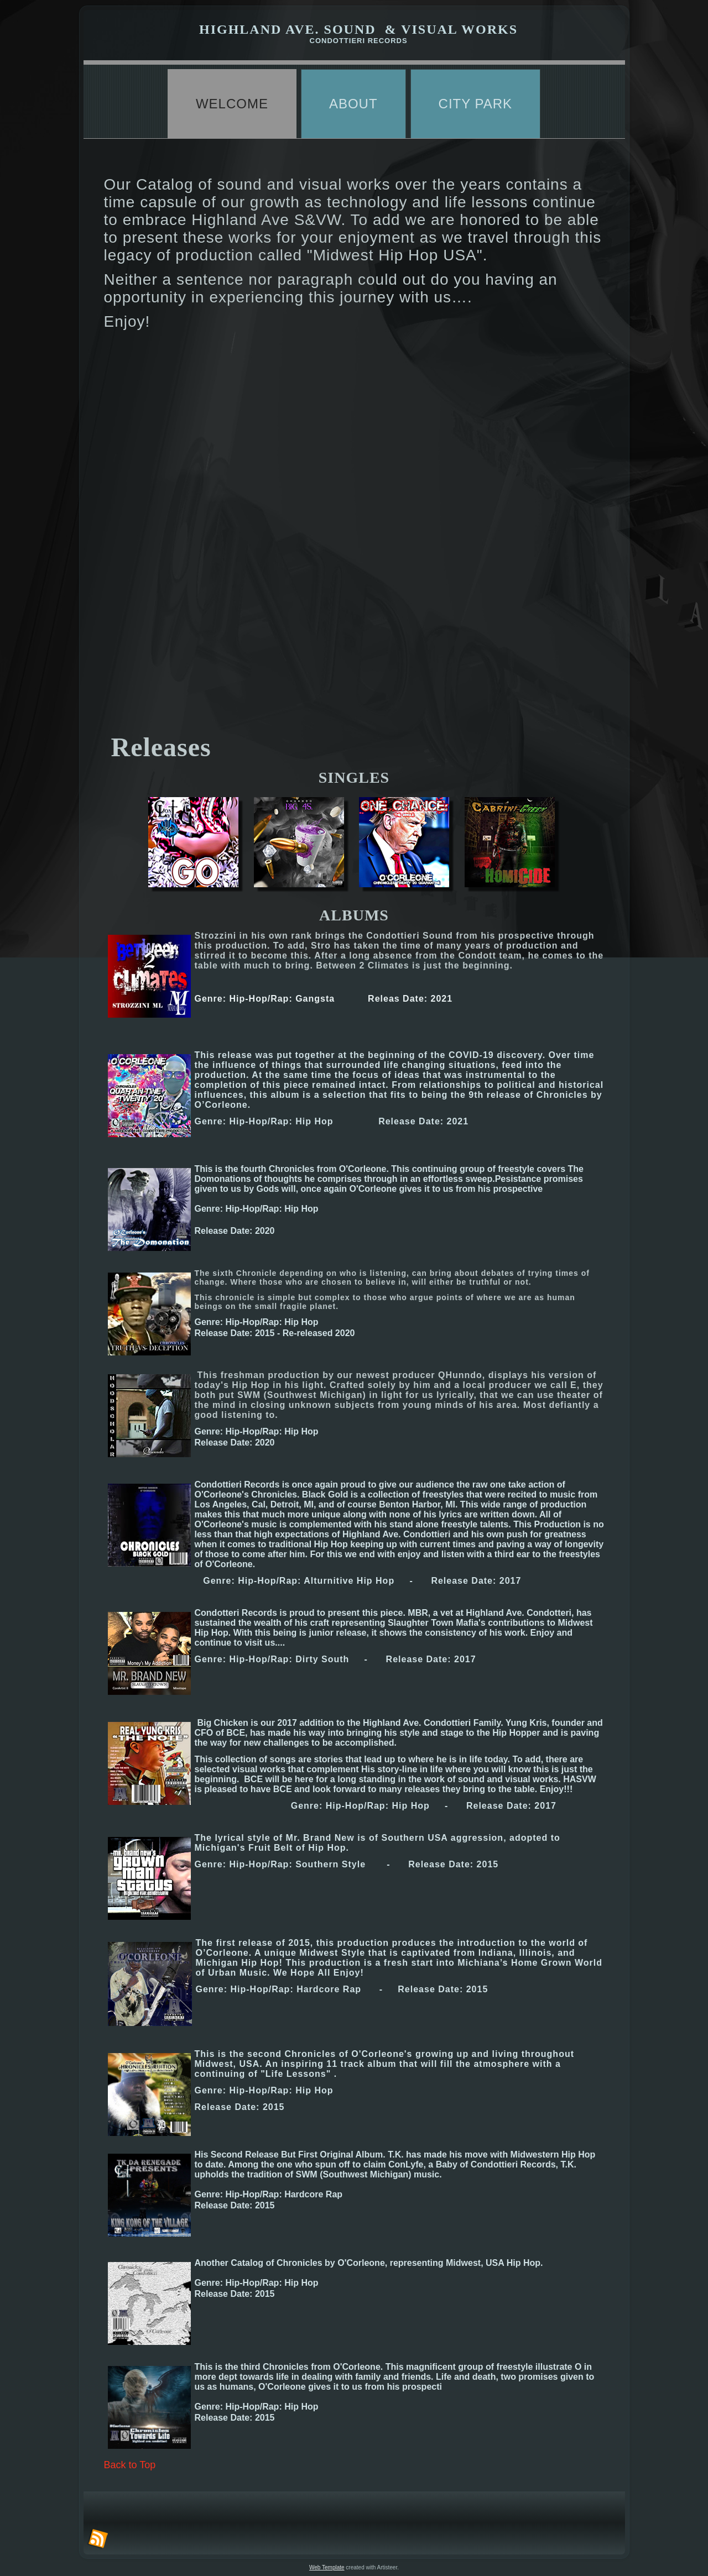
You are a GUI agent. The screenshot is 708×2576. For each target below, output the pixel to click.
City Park (475, 103)
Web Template (327, 2567)
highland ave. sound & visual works (358, 29)
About (353, 103)
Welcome (232, 103)
